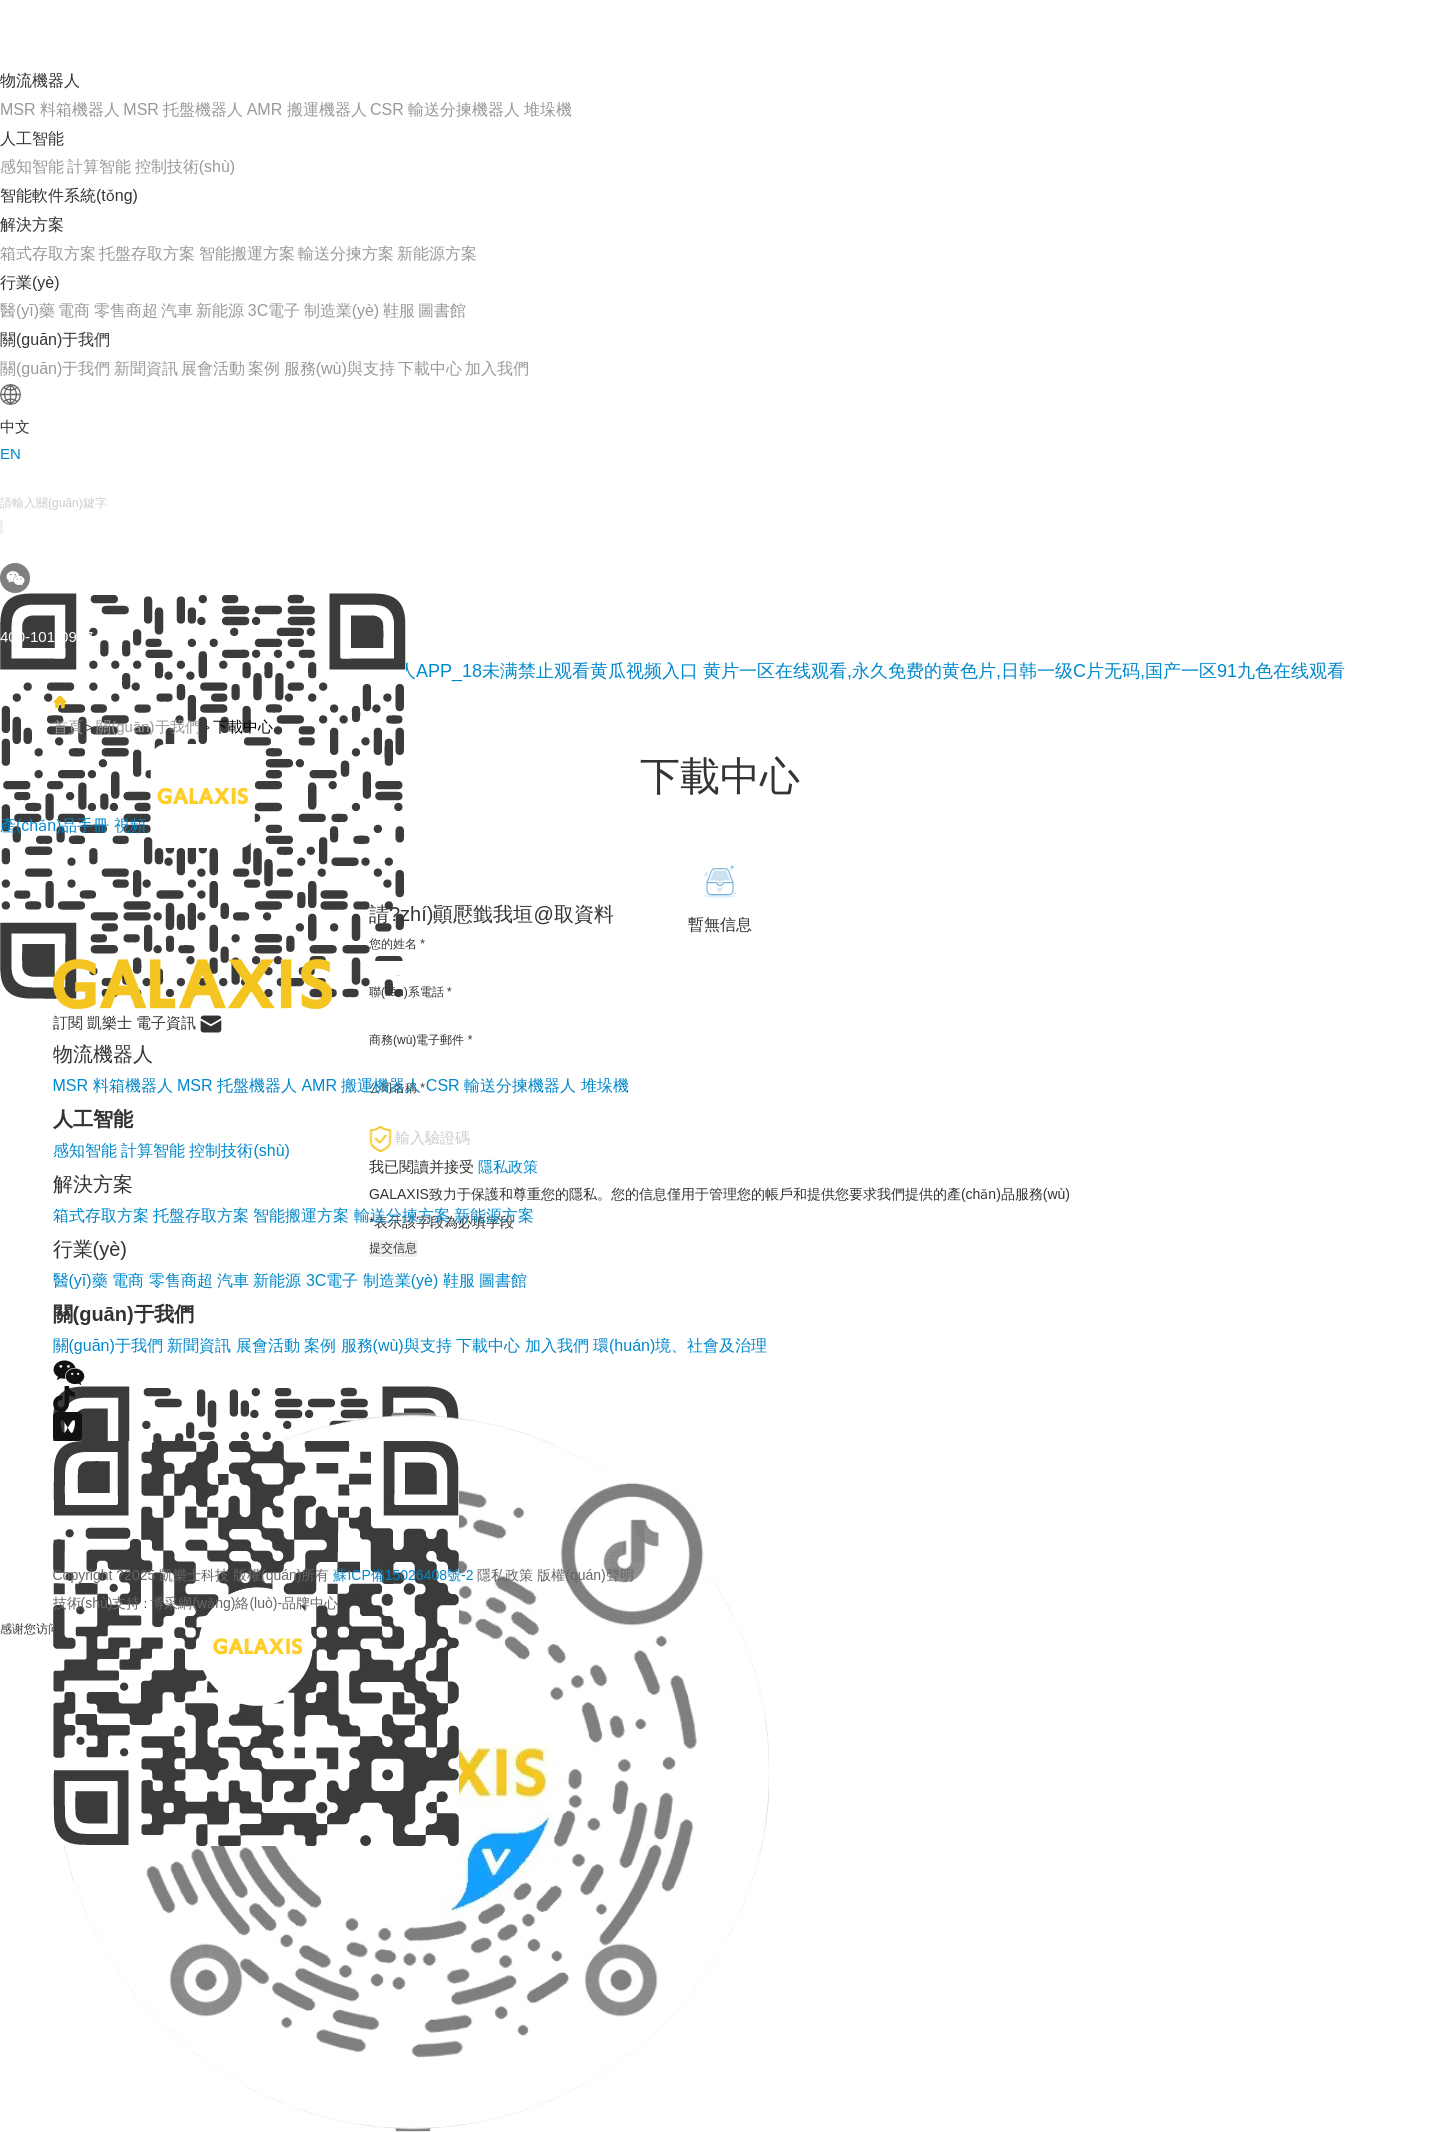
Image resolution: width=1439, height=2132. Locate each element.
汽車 (177, 310)
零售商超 (126, 310)
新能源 (220, 310)
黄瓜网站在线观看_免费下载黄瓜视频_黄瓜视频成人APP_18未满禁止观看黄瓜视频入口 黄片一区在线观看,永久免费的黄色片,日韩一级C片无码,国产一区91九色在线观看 (672, 671)
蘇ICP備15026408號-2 (403, 1575)
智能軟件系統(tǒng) (69, 195)
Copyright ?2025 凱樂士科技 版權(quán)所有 (343, 1575)
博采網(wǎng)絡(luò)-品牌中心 (244, 1603)
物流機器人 (40, 80)
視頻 (130, 825)
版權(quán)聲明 (585, 1575)
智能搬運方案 (247, 253)
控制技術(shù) (185, 166)
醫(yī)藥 (27, 310)
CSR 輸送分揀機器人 (445, 109)
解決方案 (32, 224)
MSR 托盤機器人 (183, 109)
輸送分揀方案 (346, 253)
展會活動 (213, 368)
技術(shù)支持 (97, 1603)
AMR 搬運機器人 (307, 109)
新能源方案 (437, 253)
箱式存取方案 (48, 253)
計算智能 (99, 166)
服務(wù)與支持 (339, 368)
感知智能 (32, 166)
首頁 (68, 726)
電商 (74, 310)
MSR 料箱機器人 (60, 109)
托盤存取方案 (147, 253)
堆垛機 (548, 109)
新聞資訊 (146, 368)
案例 (264, 368)
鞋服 (399, 310)
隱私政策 (505, 1575)
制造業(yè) (342, 310)
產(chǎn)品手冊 (57, 825)
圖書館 (442, 310)
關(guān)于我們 (55, 339)
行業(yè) (30, 282)
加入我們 (497, 368)
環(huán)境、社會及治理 (680, 1345)
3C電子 (274, 310)
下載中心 (430, 368)
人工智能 (32, 138)
